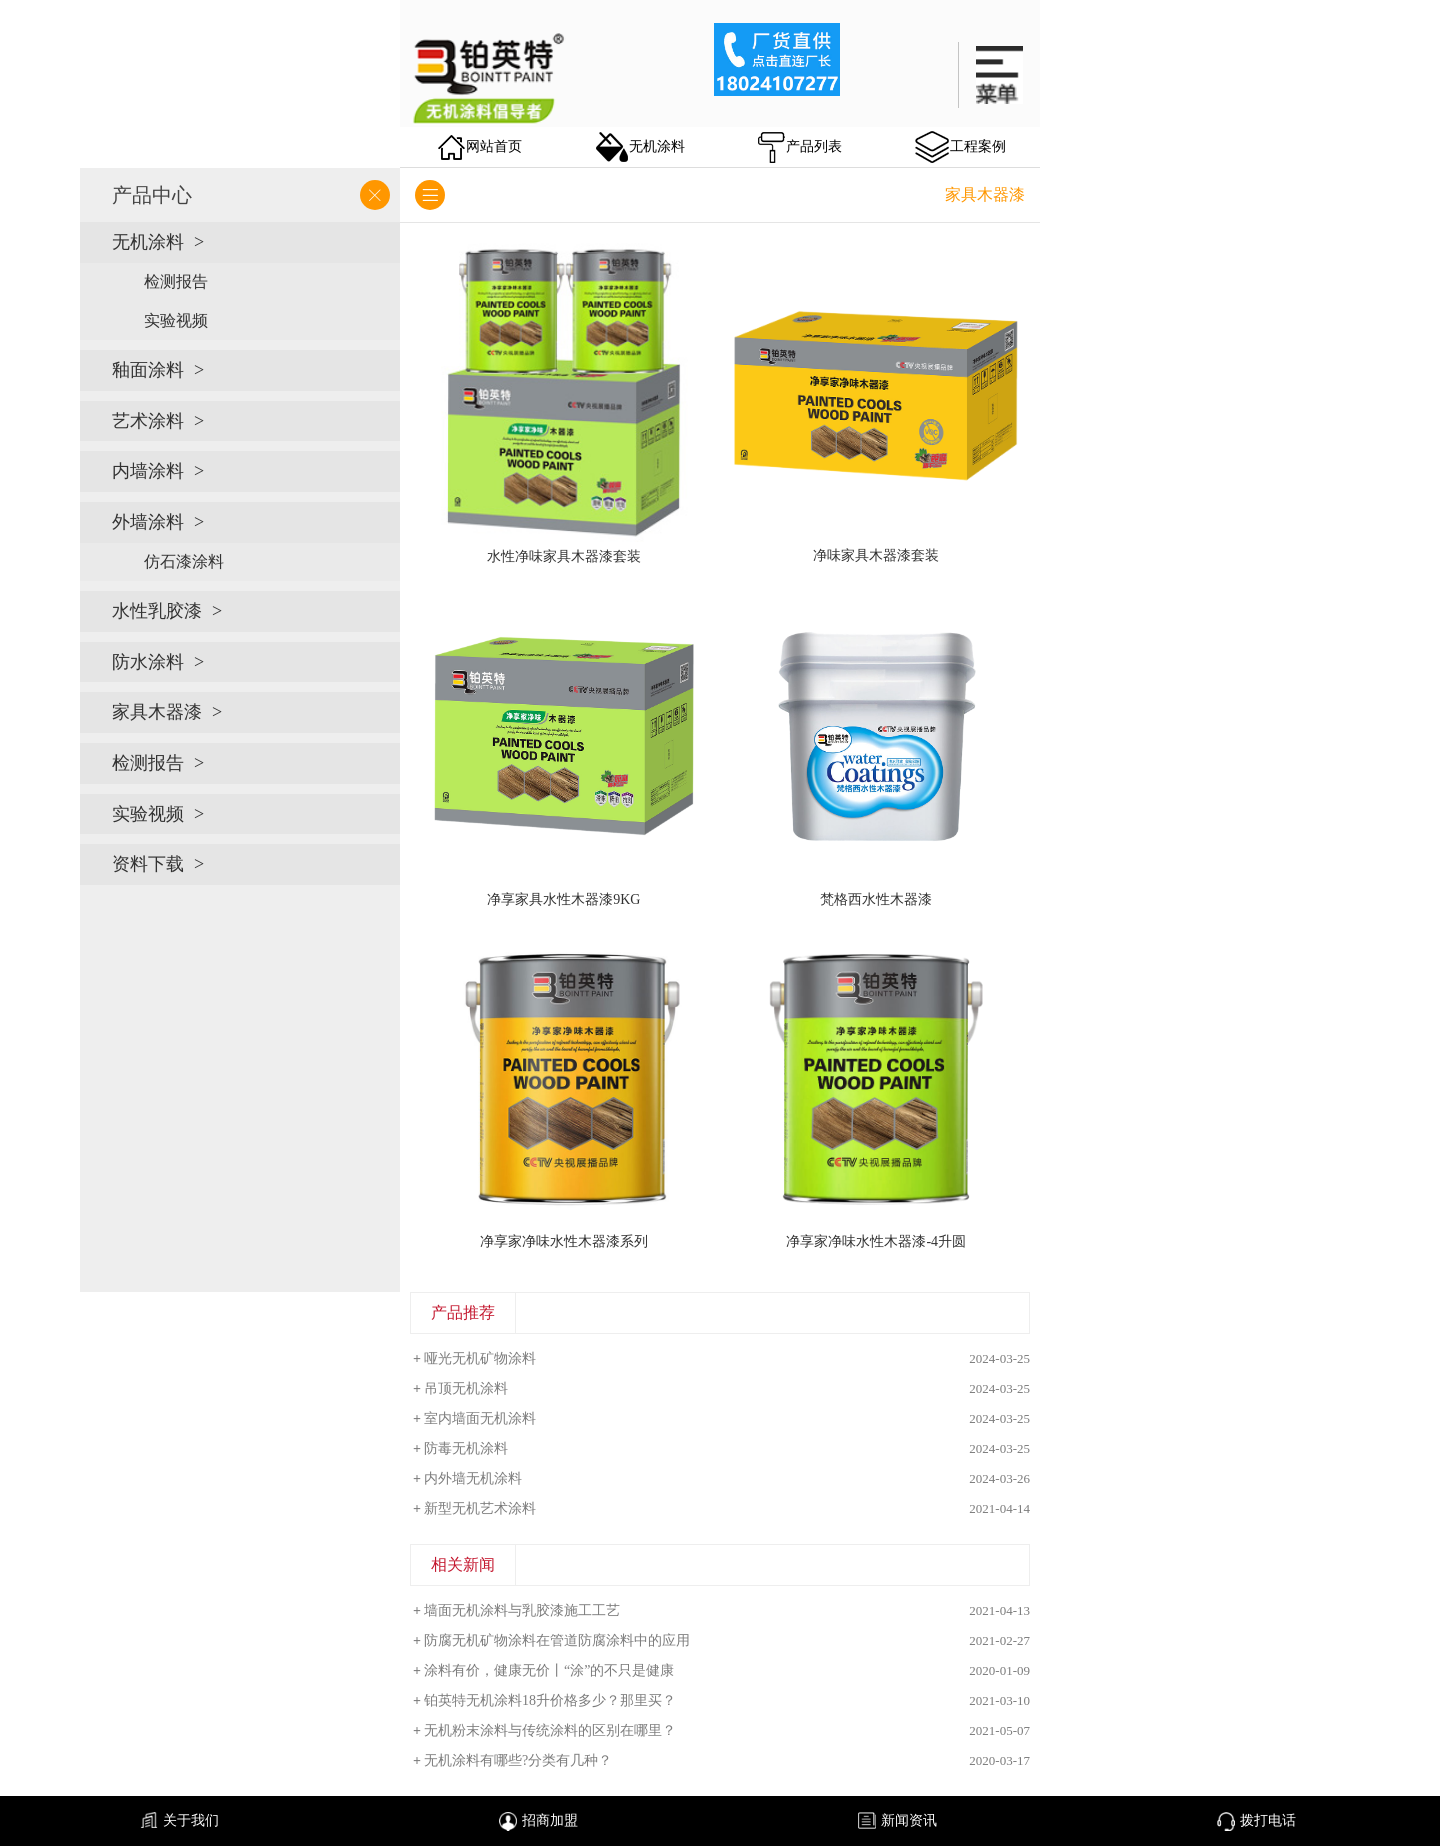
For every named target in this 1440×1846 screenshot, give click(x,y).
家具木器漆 (157, 712)
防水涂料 (148, 662)
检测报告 (176, 281)
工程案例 (960, 147)
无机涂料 (640, 147)
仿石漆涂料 (184, 561)
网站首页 (480, 147)
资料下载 (148, 864)
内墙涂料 (148, 471)
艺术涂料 (148, 421)
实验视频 (176, 320)
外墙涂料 (148, 522)
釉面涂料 (148, 370)
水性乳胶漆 (157, 611)
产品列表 (800, 147)
